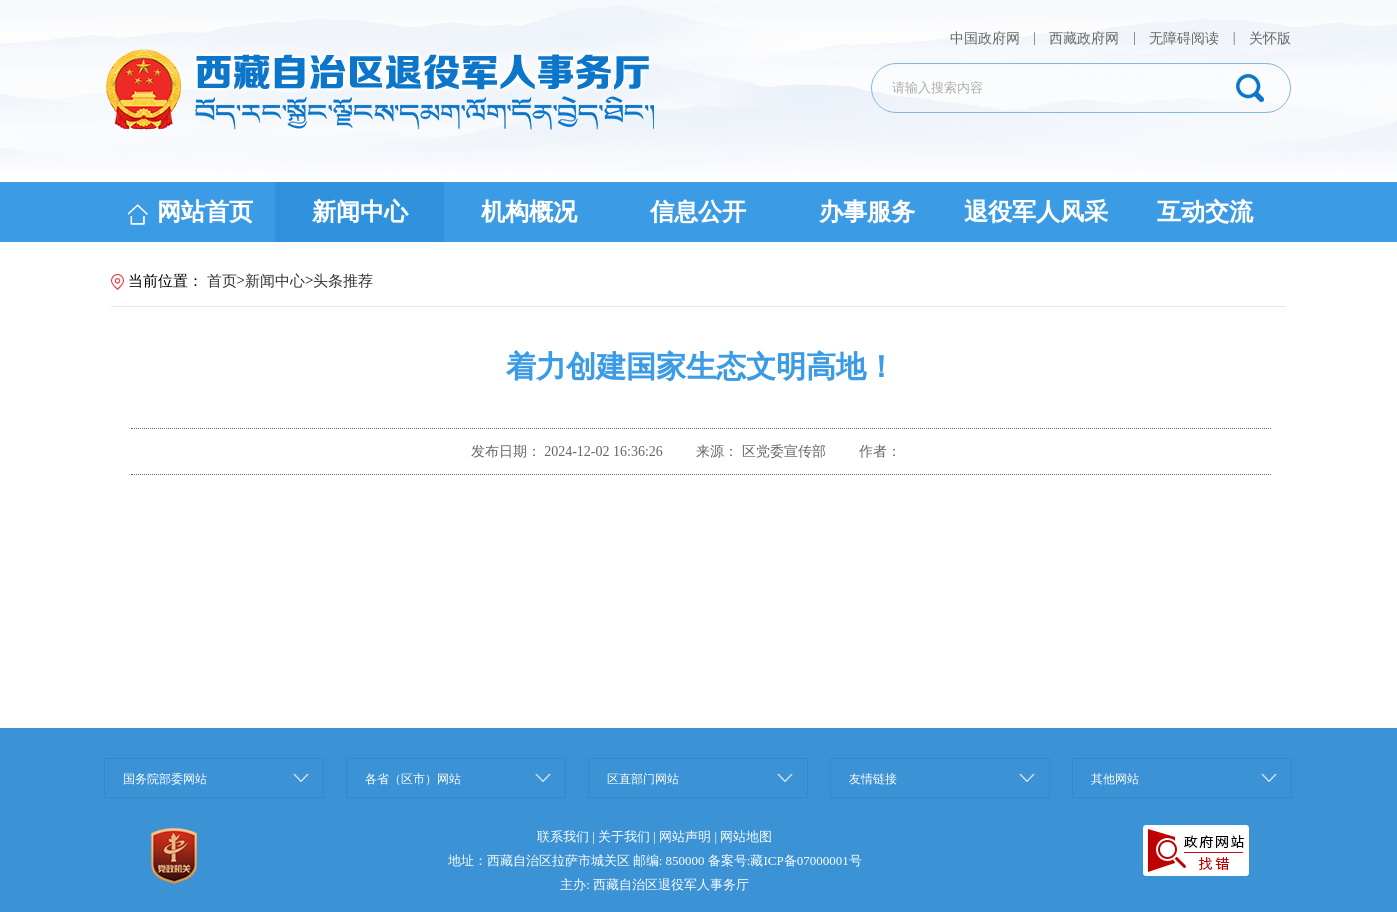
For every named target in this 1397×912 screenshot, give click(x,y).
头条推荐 (343, 281)
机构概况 (529, 212)
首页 (222, 281)
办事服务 (867, 212)
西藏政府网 (1084, 38)
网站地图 (746, 836)
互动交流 (1205, 212)
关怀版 (1270, 38)
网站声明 (685, 836)
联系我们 (563, 836)
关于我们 (624, 836)
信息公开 (698, 212)
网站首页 (190, 212)
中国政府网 (987, 38)
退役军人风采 (1036, 212)
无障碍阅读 (1184, 38)
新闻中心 (360, 212)
